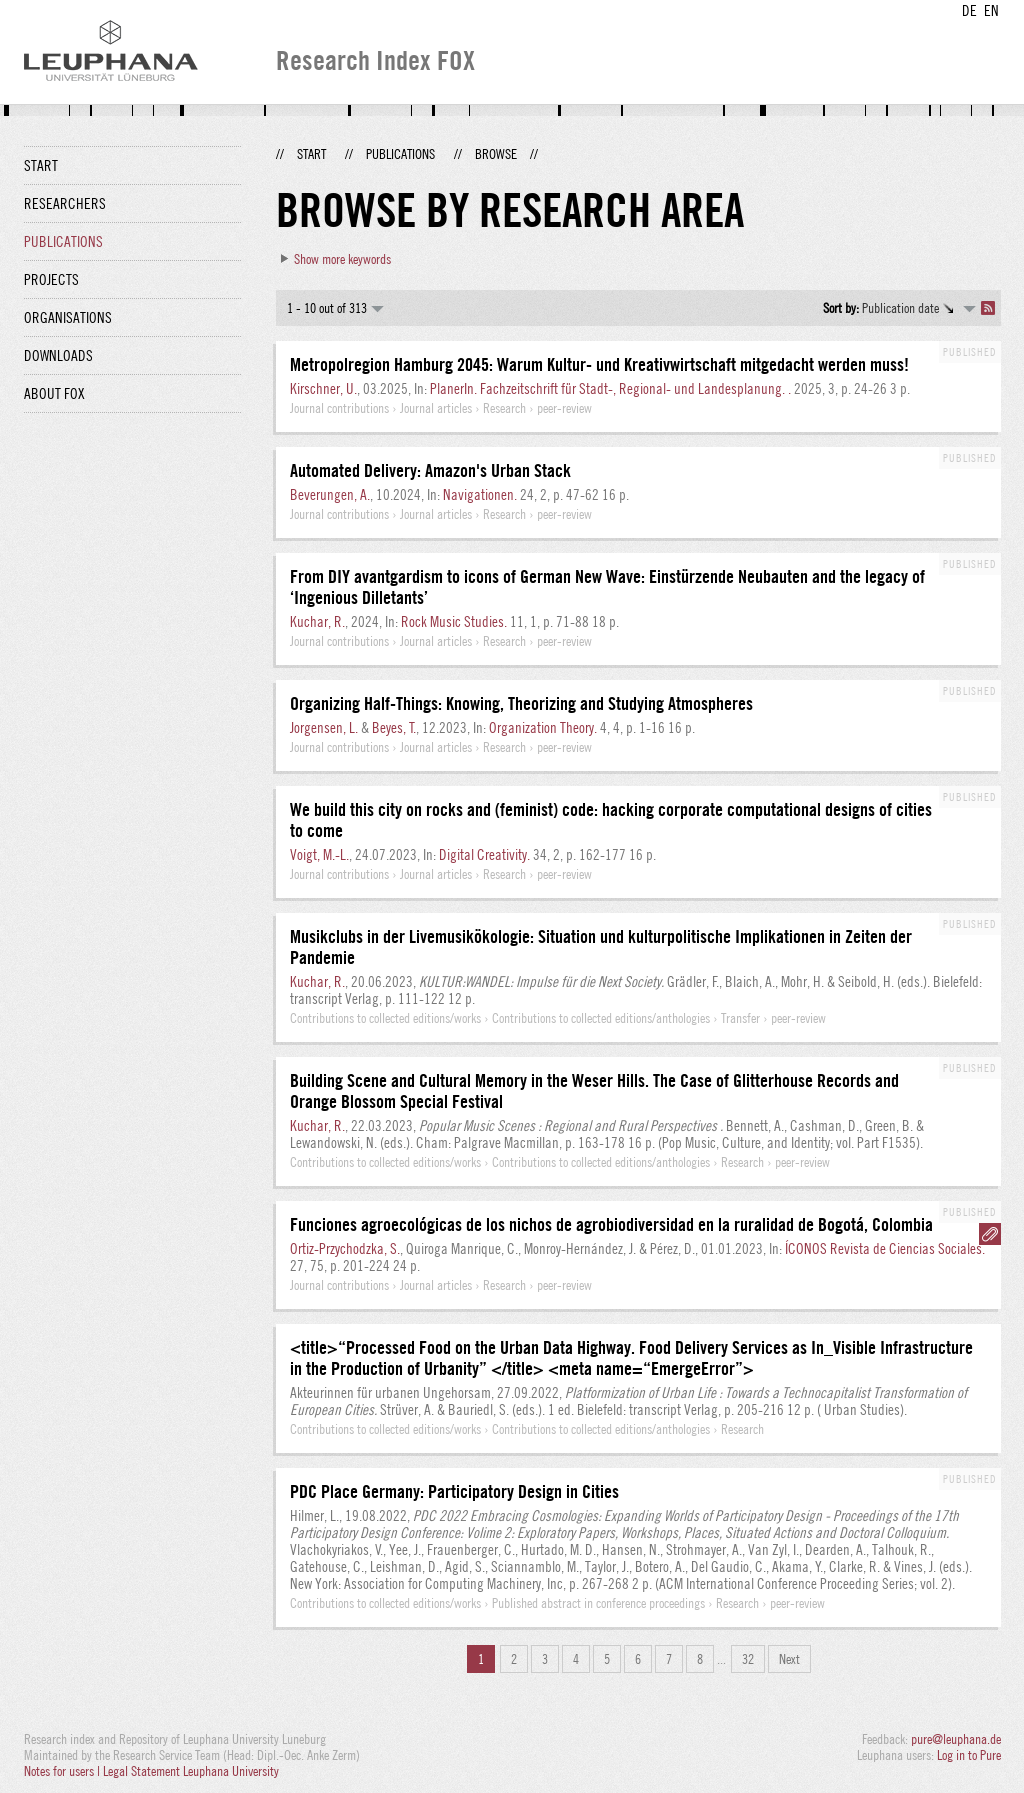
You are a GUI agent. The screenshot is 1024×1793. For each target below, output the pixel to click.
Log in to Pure (969, 1755)
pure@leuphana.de (956, 1739)
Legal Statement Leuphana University (191, 1771)
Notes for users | (63, 1771)
